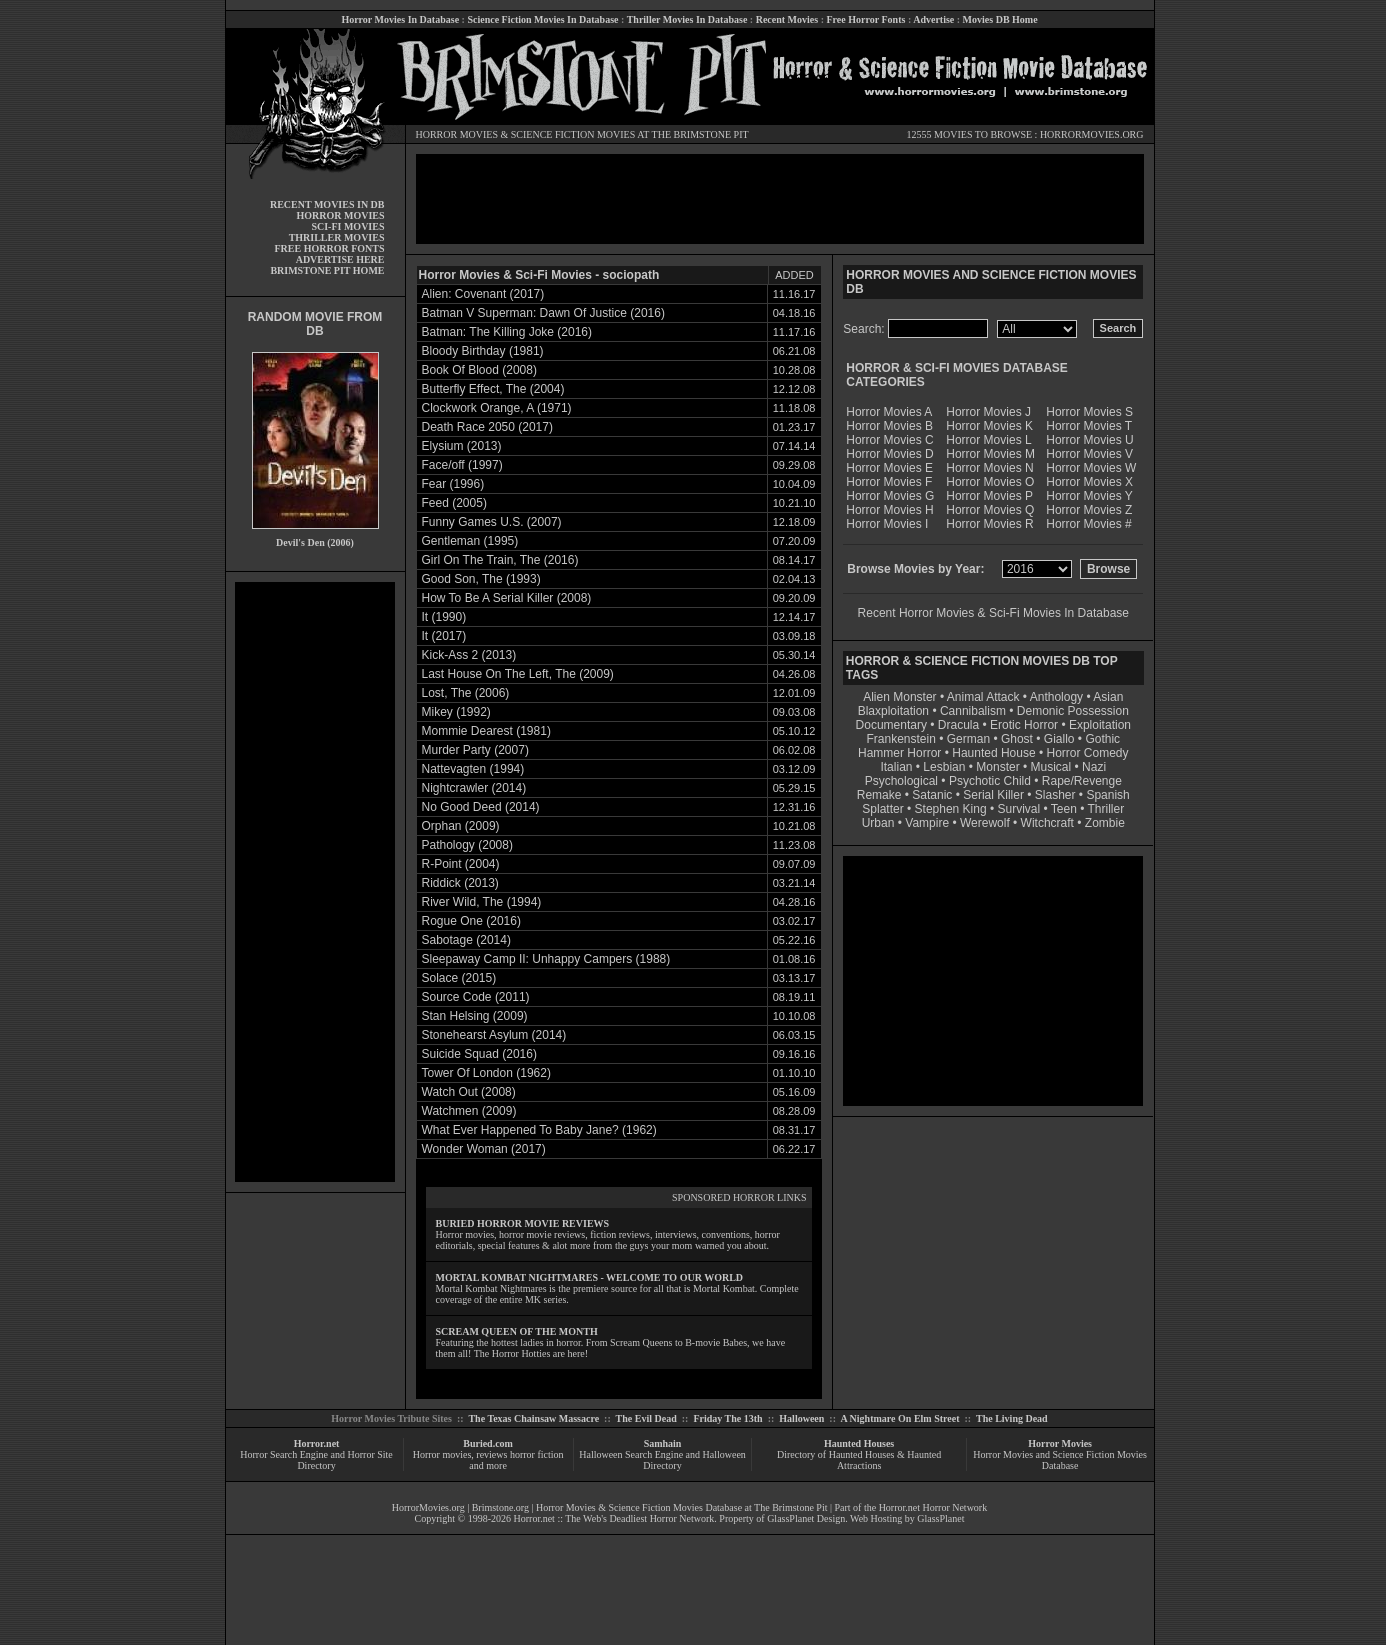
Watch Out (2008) (469, 1092)
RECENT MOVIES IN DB (327, 204)
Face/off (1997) (462, 465)
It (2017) (444, 636)
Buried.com (488, 1443)
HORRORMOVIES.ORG (1092, 134)
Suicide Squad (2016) (479, 1054)
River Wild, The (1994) (482, 902)
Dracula (958, 725)
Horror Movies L (988, 440)
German (968, 739)
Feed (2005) (454, 503)
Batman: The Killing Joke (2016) (507, 332)
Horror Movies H (889, 510)
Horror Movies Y (1089, 496)
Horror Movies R (989, 524)
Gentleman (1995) (470, 541)
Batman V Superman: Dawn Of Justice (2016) (543, 313)
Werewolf (985, 823)
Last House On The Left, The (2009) (518, 674)
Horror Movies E (889, 468)
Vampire (927, 823)
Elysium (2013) (462, 446)
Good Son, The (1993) (481, 579)
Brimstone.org (500, 1507)
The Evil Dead (646, 1418)
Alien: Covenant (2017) (483, 294)
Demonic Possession (1073, 711)
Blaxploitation (893, 711)
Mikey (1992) (456, 712)
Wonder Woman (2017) (484, 1149)
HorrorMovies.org (428, 1507)
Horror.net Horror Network (933, 1507)
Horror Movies (1060, 1443)
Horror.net (317, 1443)
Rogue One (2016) (471, 921)
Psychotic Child (990, 781)
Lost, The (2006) (466, 693)
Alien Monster (899, 697)
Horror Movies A (889, 412)
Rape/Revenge (1082, 781)
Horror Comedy (1088, 753)
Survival (1019, 809)
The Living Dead (1012, 1418)
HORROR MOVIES (457, 134)
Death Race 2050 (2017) (487, 427)
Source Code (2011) (476, 997)
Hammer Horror (899, 753)
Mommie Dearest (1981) (486, 731)
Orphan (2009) (461, 826)
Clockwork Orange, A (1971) (497, 408)
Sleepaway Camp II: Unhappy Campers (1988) (546, 959)
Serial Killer (993, 795)
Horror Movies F (889, 482)
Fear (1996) (453, 484)
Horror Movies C (889, 440)
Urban (878, 823)
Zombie (1105, 823)
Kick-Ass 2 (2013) (469, 655)
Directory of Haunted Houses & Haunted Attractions (859, 1460)
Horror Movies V (1089, 454)
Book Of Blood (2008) (479, 370)
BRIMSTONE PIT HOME (327, 270)
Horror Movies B (889, 426)
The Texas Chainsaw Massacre (533, 1418)
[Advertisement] (315, 882)
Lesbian (945, 767)
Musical (1051, 767)
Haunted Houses (859, 1443)
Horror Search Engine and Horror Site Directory (316, 1460)
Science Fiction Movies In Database (542, 19)
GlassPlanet (940, 1518)
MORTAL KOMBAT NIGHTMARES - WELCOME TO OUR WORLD (590, 1277)
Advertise (933, 19)
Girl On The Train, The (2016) (500, 560)
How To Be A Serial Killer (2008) (507, 598)
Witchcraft (1047, 823)
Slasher (1055, 795)
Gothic (1102, 739)
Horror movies (442, 1454)
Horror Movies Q (990, 510)
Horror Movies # (1088, 524)
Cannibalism (973, 711)
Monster (997, 767)
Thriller (1106, 809)
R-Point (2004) (461, 864)
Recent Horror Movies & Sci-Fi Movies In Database (993, 613)
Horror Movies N (989, 468)
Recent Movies (787, 19)
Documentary (891, 725)
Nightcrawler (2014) (474, 788)
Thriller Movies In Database (687, 19)
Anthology (1056, 697)
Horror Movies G (890, 496)
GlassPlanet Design (806, 1518)
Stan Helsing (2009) (475, 1016)
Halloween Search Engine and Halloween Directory (662, 1460)
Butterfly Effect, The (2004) (493, 389)
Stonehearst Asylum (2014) (494, 1035)
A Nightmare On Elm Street (899, 1418)
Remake (879, 795)
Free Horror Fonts (866, 19)
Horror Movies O (990, 482)
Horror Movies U (1089, 440)
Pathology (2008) (467, 845)
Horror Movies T (1089, 426)
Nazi (1094, 767)
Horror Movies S (1089, 412)
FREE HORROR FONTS (329, 248)
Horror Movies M (990, 454)
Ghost (1017, 739)
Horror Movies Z (1089, 510)
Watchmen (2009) (469, 1111)
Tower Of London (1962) (486, 1073)
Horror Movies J (988, 412)
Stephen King (951, 809)
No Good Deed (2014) (481, 807)
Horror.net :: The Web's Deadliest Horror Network (614, 1518)
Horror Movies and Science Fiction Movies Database (1060, 1460)
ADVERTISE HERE (340, 259)
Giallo (1059, 739)
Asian (1108, 697)
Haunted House (993, 753)
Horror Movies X (1089, 482)
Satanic (932, 795)
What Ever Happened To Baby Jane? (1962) (539, 1130)
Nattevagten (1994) (473, 769)
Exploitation (1100, 725)
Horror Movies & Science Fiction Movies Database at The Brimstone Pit (681, 1507)
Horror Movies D (889, 454)
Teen (1064, 809)
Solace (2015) (459, 978)
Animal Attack (983, 697)
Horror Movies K (989, 426)
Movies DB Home (1000, 19)
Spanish (1107, 795)
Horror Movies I (887, 524)
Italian (896, 767)
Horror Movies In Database (400, 19)
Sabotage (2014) (466, 940)
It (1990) (444, 617)
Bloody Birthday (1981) (483, 351)
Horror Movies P (989, 496)
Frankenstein (900, 739)
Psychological (901, 781)
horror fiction (537, 1454)
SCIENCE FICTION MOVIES (573, 134)
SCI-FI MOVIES (347, 226)
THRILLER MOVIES (337, 237)
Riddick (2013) (460, 883)
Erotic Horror (1024, 725)
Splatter (882, 809)
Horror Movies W (1091, 468)
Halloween (801, 1418)
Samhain (663, 1443)
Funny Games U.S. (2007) (492, 522)
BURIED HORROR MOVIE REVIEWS (523, 1223)
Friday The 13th (727, 1418)
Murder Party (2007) (475, 750)
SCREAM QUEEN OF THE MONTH (517, 1331)
